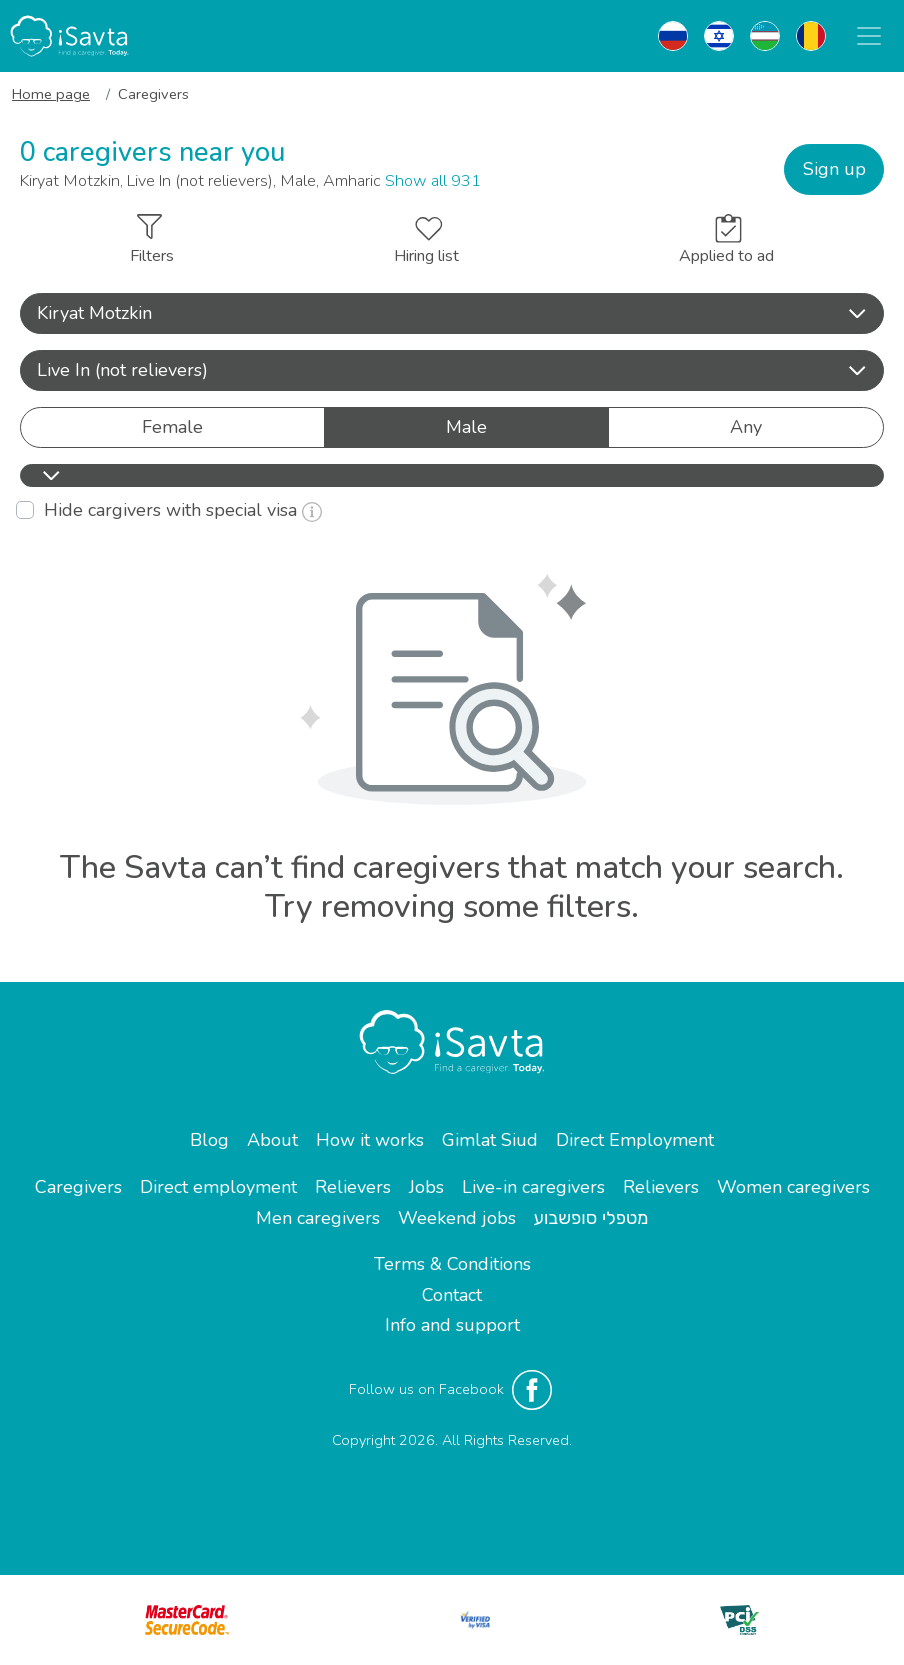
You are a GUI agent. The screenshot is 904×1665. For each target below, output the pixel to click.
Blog (209, 1140)
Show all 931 (433, 181)
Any (746, 426)
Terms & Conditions (452, 1264)
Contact (452, 1295)
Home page (51, 94)
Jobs (426, 1187)
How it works (370, 1140)
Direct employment (218, 1187)
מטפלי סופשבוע (591, 1218)
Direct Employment (635, 1140)
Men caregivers (318, 1218)
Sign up (834, 169)
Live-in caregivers (533, 1187)
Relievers (353, 1187)
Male (466, 426)
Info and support (452, 1325)
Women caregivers (793, 1187)
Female (172, 426)
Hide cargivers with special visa (183, 510)
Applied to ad (726, 240)
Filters (152, 240)
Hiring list (426, 242)
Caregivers (78, 1187)
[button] (452, 313)
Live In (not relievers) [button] (452, 370)
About (272, 1140)
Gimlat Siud (490, 1140)
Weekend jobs (457, 1218)
